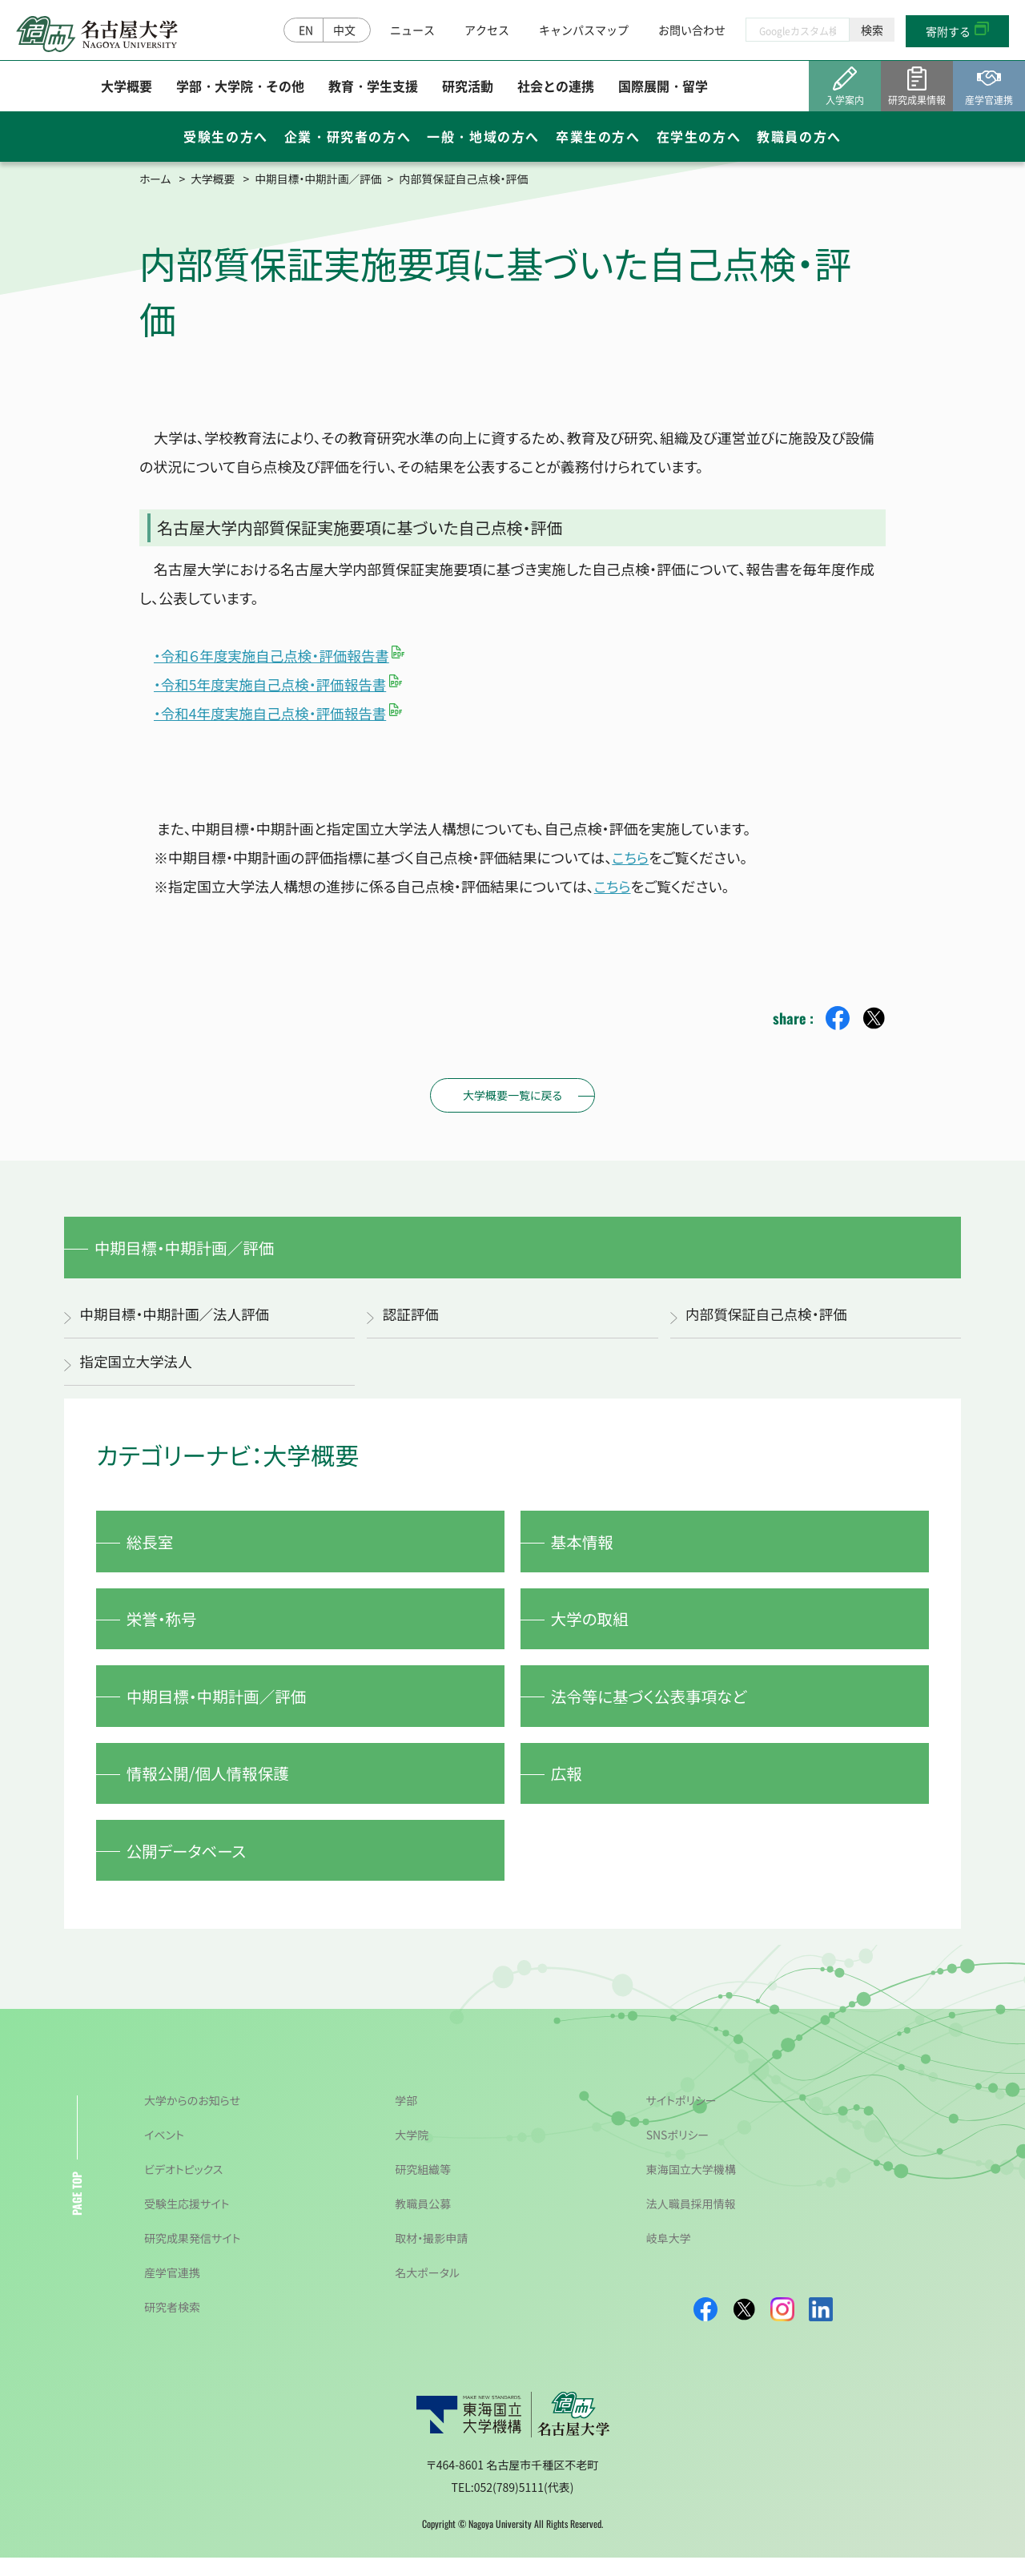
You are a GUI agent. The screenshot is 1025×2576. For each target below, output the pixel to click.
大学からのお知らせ (192, 2119)
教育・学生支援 (373, 87)
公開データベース (189, 1866)
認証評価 (411, 1316)
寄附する (948, 32)
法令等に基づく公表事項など (653, 1706)
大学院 (411, 2153)
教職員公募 (423, 2222)
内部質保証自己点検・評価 (769, 1316)
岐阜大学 (668, 2256)
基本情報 (585, 1546)
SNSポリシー (677, 2153)
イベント (164, 2153)
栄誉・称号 (164, 1626)
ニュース (412, 30)
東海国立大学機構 (691, 2188)
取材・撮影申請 (431, 2256)
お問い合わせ (692, 30)
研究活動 (467, 87)
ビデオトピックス (183, 2188)
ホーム (155, 179)
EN (306, 30)
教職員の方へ (799, 137)
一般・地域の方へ (483, 137)
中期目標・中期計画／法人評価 (177, 1316)
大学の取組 (592, 1626)
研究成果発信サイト (192, 2256)
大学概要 (126, 87)
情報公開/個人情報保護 (211, 1786)
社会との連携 (555, 87)
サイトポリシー (681, 2119)
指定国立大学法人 (137, 1364)
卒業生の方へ (598, 137)
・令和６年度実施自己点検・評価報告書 (275, 655)
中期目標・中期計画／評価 (320, 179)
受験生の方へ (225, 137)
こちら (630, 857)
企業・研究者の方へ (347, 137)
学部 (406, 2119)
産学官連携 (172, 2291)
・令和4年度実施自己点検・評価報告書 (273, 712)
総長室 (152, 1546)
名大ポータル (427, 2291)
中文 (344, 30)
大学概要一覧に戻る (512, 1095)
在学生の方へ (699, 137)
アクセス (486, 30)
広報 (569, 1786)
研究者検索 (172, 2325)
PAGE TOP (76, 2212)
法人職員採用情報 (691, 2222)
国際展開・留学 (663, 87)
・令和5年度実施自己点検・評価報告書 (273, 684)
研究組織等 (423, 2188)
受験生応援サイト (186, 2222)
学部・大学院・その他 (240, 87)
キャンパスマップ (584, 30)
